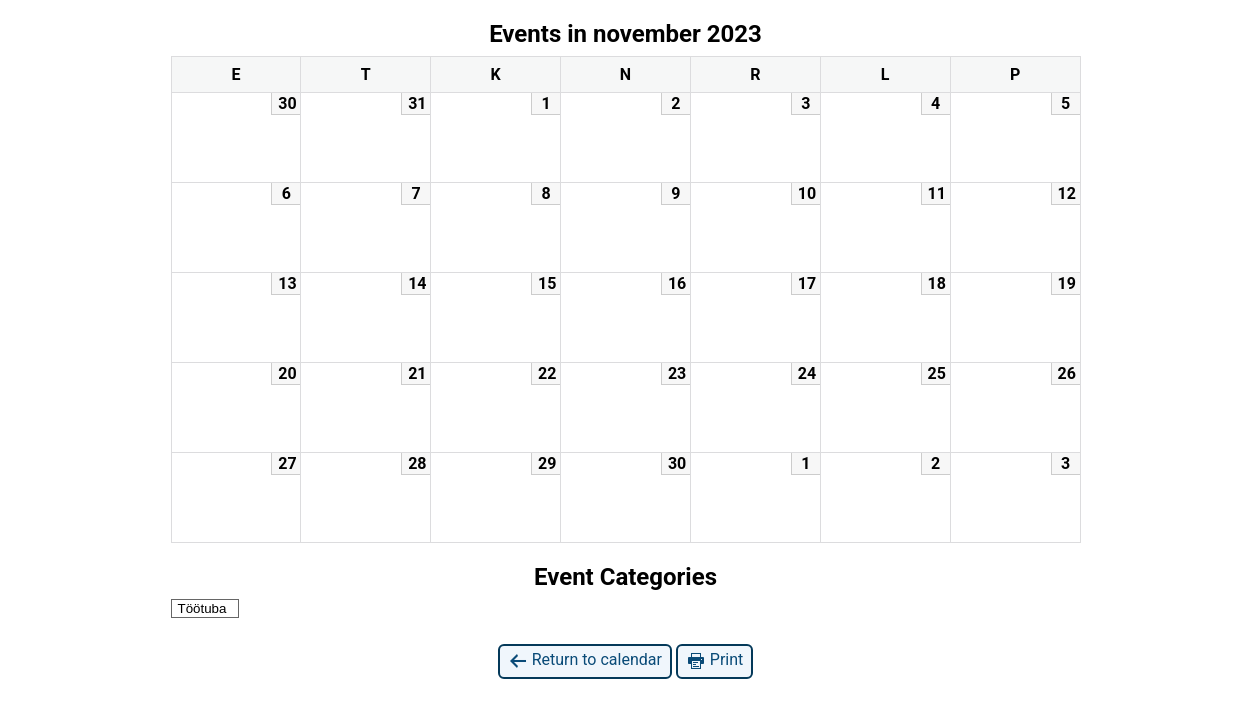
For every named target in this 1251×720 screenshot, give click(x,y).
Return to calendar (585, 660)
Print (714, 660)
